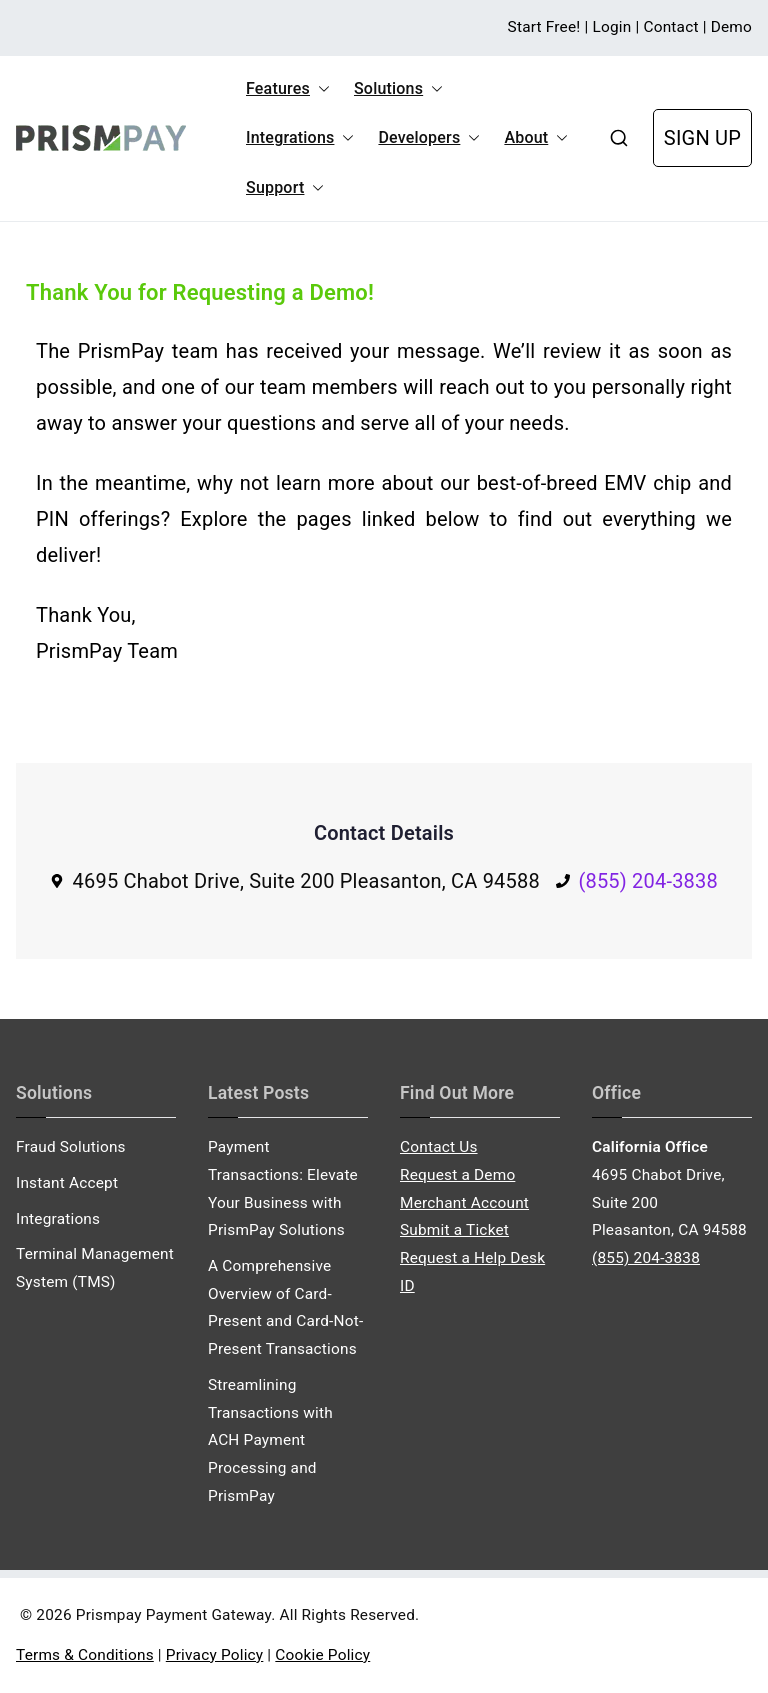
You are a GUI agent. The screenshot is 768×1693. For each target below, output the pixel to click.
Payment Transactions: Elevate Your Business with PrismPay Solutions (283, 1188)
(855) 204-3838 (648, 881)
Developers (429, 138)
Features (288, 89)
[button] (320, 89)
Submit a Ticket (454, 1230)
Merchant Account (464, 1203)
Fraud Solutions (71, 1147)
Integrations (300, 138)
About (536, 138)
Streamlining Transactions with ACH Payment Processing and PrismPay (270, 1440)
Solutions (398, 89)
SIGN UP (702, 138)
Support (285, 188)
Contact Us (439, 1147)
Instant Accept (67, 1183)
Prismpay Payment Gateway (173, 1615)
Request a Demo (457, 1175)
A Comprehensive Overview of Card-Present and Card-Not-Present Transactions (285, 1307)
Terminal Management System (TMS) (95, 1268)
